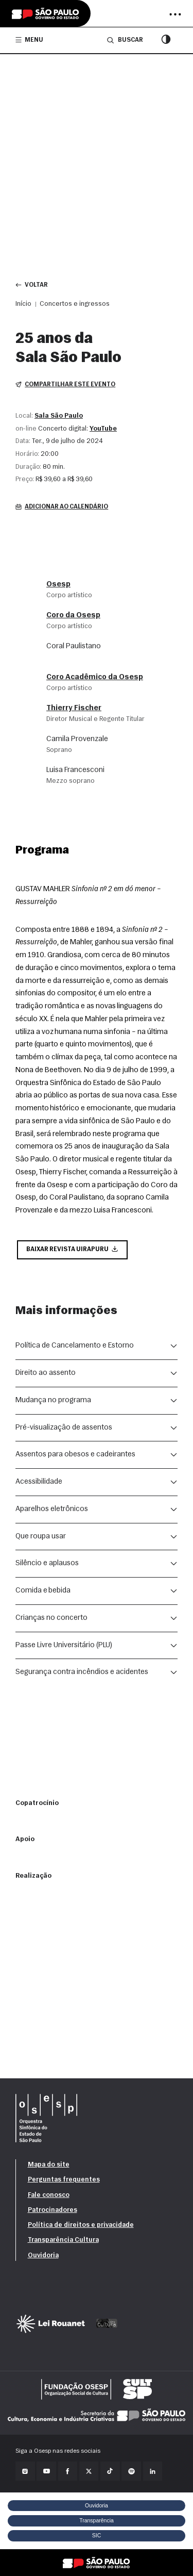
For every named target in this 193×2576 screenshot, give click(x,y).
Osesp (58, 584)
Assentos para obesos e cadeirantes (75, 1454)
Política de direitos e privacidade (81, 2225)
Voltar (31, 285)
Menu (29, 40)
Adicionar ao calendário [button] (61, 507)
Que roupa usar (40, 1536)
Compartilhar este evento (65, 385)
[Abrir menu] (175, 14)
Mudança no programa (53, 1400)
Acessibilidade (38, 1482)
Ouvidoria (43, 2255)
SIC (96, 2535)
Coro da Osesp (73, 615)
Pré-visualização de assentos (63, 1428)
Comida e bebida (43, 1591)
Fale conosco (48, 2195)
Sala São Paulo (58, 416)
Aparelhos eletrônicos (51, 1509)
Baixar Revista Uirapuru (72, 1249)
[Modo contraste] (166, 40)
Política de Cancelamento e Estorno (74, 1346)
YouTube (103, 428)
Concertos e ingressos (75, 304)
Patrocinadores (52, 2210)
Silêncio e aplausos (47, 1563)
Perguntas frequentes (64, 2179)
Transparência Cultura (63, 2240)
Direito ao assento (45, 1373)
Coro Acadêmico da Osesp (94, 677)
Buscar (125, 40)
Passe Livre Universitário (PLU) (63, 1645)
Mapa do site (48, 2164)
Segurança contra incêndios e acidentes (81, 1672)
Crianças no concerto (51, 1618)
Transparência (96, 2520)
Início (23, 304)
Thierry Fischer (73, 708)
